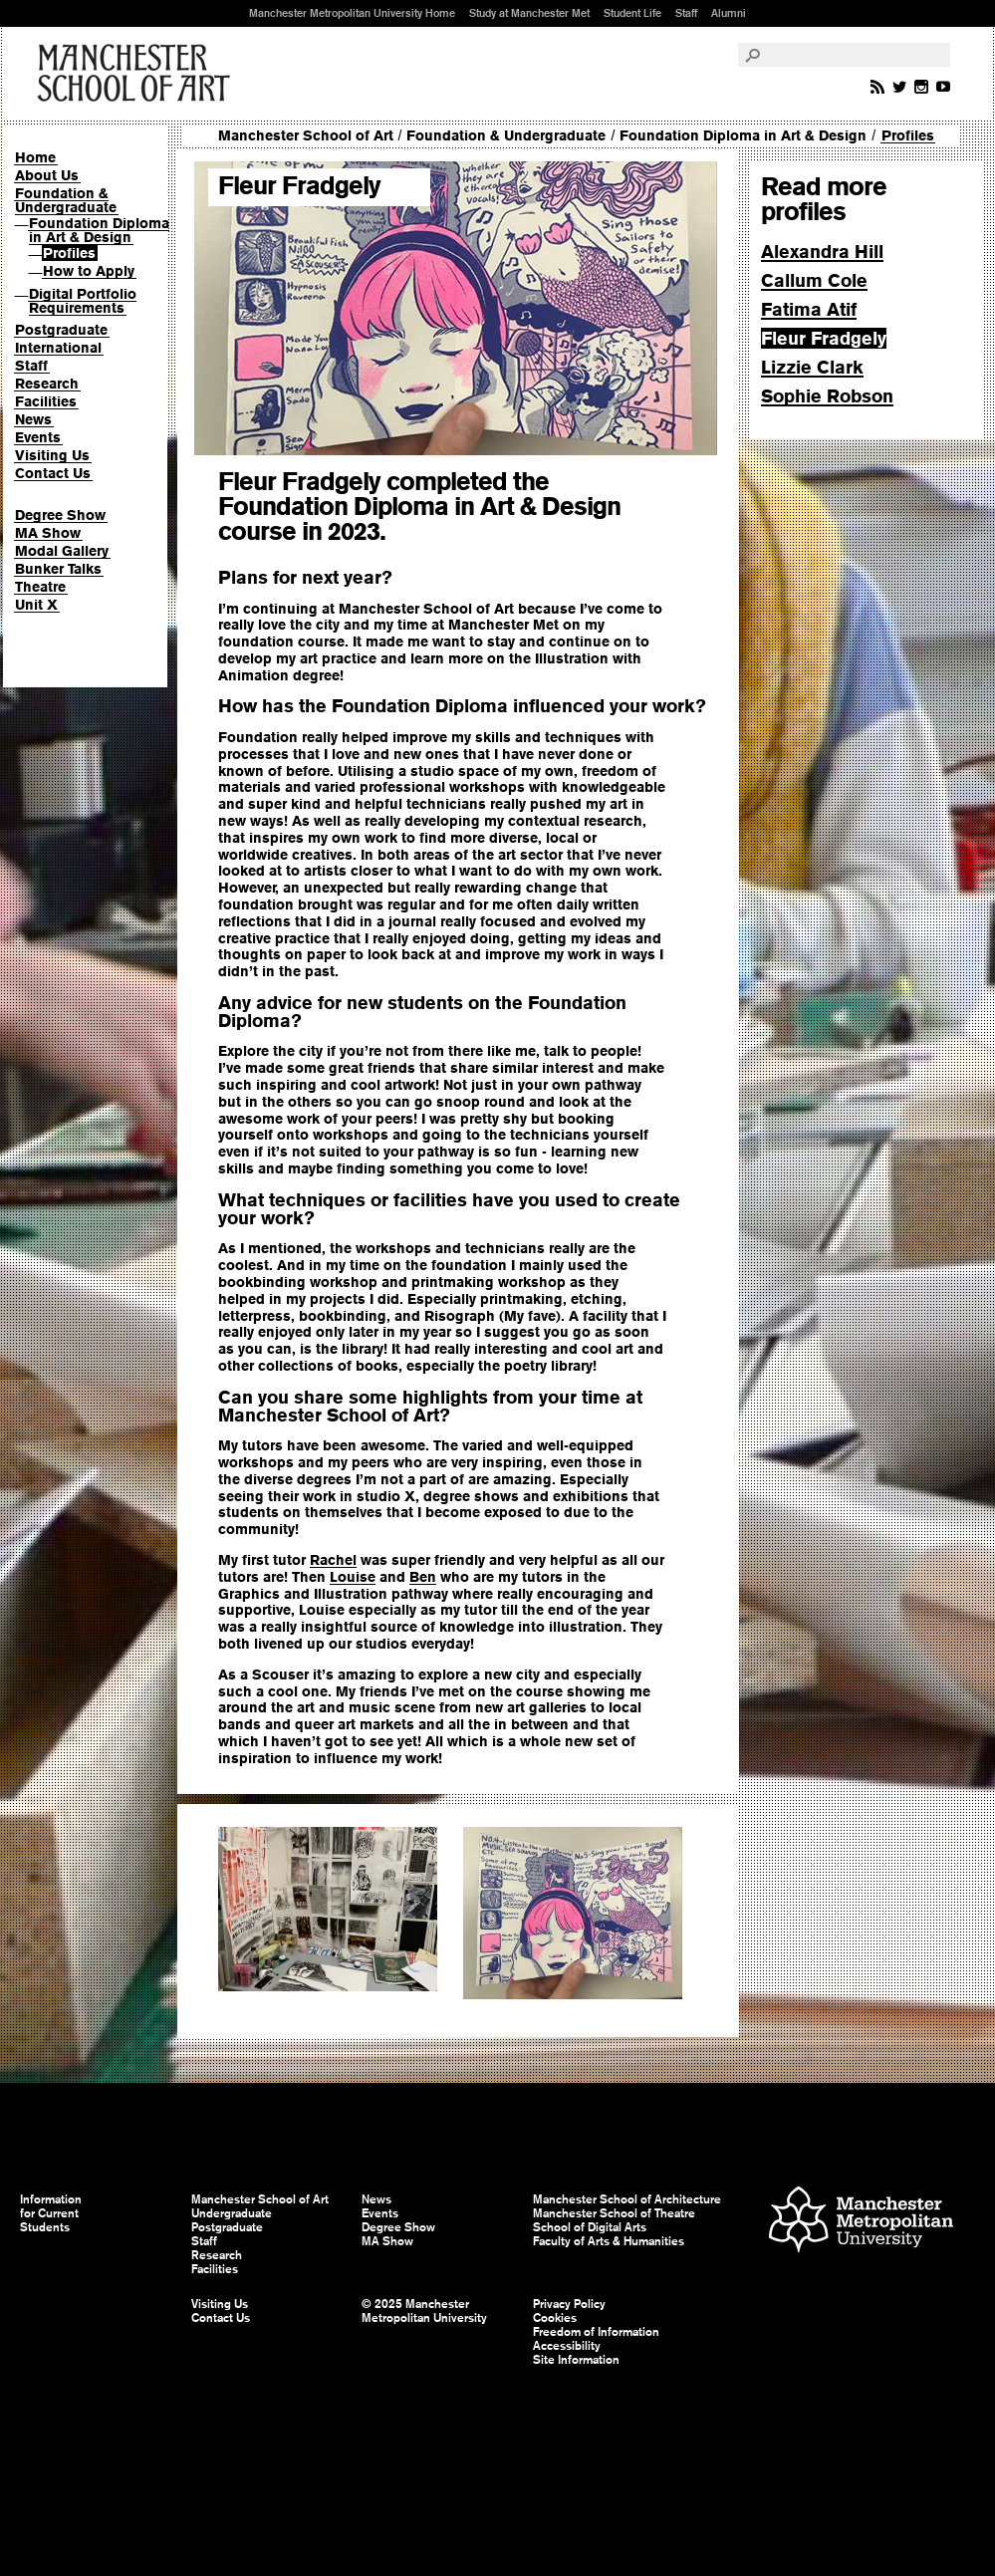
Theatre (40, 587)
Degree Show (60, 515)
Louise (352, 1577)
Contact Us (53, 473)
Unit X (36, 605)
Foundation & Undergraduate (66, 200)
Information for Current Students (51, 2213)
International (58, 348)
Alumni (728, 13)
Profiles (69, 253)
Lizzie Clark (812, 367)
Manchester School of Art (137, 74)
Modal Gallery (62, 551)
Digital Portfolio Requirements (82, 301)
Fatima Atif (809, 309)
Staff (686, 13)
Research (47, 383)
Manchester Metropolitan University (861, 2222)
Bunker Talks (58, 569)
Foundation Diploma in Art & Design (99, 230)
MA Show (48, 533)
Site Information (576, 2360)
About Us (47, 175)
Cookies (555, 2318)
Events (38, 437)
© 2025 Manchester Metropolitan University (424, 2311)
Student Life (632, 13)
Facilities (46, 401)
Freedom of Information (596, 2332)
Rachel (333, 1560)
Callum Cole (814, 280)
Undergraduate (231, 2213)
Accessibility (567, 2346)
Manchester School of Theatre (614, 2213)
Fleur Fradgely (823, 338)
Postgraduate (61, 330)
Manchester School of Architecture (627, 2199)
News (33, 419)
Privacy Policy (569, 2304)
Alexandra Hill (822, 251)
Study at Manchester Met (529, 13)
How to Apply (88, 271)
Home (35, 157)
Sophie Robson (827, 396)
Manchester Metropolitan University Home (352, 13)
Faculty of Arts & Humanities (608, 2241)
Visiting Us (52, 455)
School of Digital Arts (589, 2227)
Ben (422, 1577)
